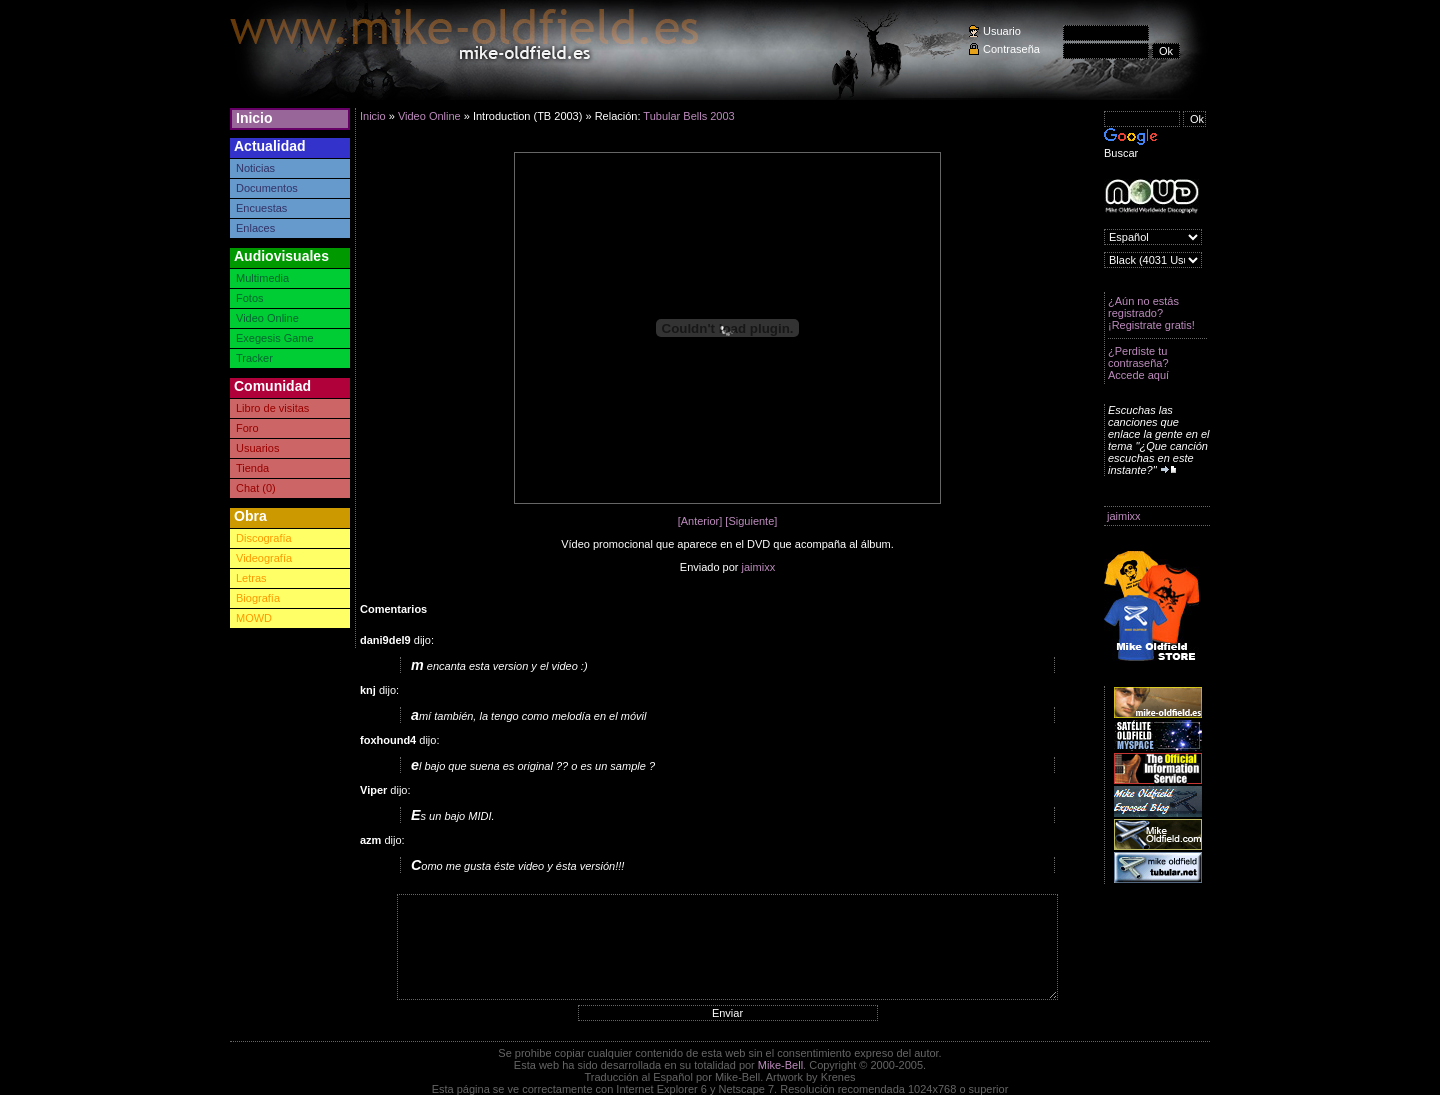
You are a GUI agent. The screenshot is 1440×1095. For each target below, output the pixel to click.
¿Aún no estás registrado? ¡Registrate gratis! (1151, 313)
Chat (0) (256, 488)
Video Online (267, 318)
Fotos (250, 298)
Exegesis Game (275, 338)
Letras (251, 578)
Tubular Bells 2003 (688, 116)
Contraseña (1011, 49)
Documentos (267, 188)
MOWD (254, 618)
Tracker (254, 358)
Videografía (264, 558)
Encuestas (261, 208)
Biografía (258, 598)
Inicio (254, 118)
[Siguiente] (751, 521)
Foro (247, 428)
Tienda (252, 468)
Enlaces (255, 228)
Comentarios (393, 609)
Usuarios (257, 448)
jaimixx (1124, 516)
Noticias (255, 168)
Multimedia (262, 278)
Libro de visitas (272, 408)
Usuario (1002, 31)
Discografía (264, 538)
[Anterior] (700, 521)
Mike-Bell (780, 1065)
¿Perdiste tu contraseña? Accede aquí (1138, 363)
